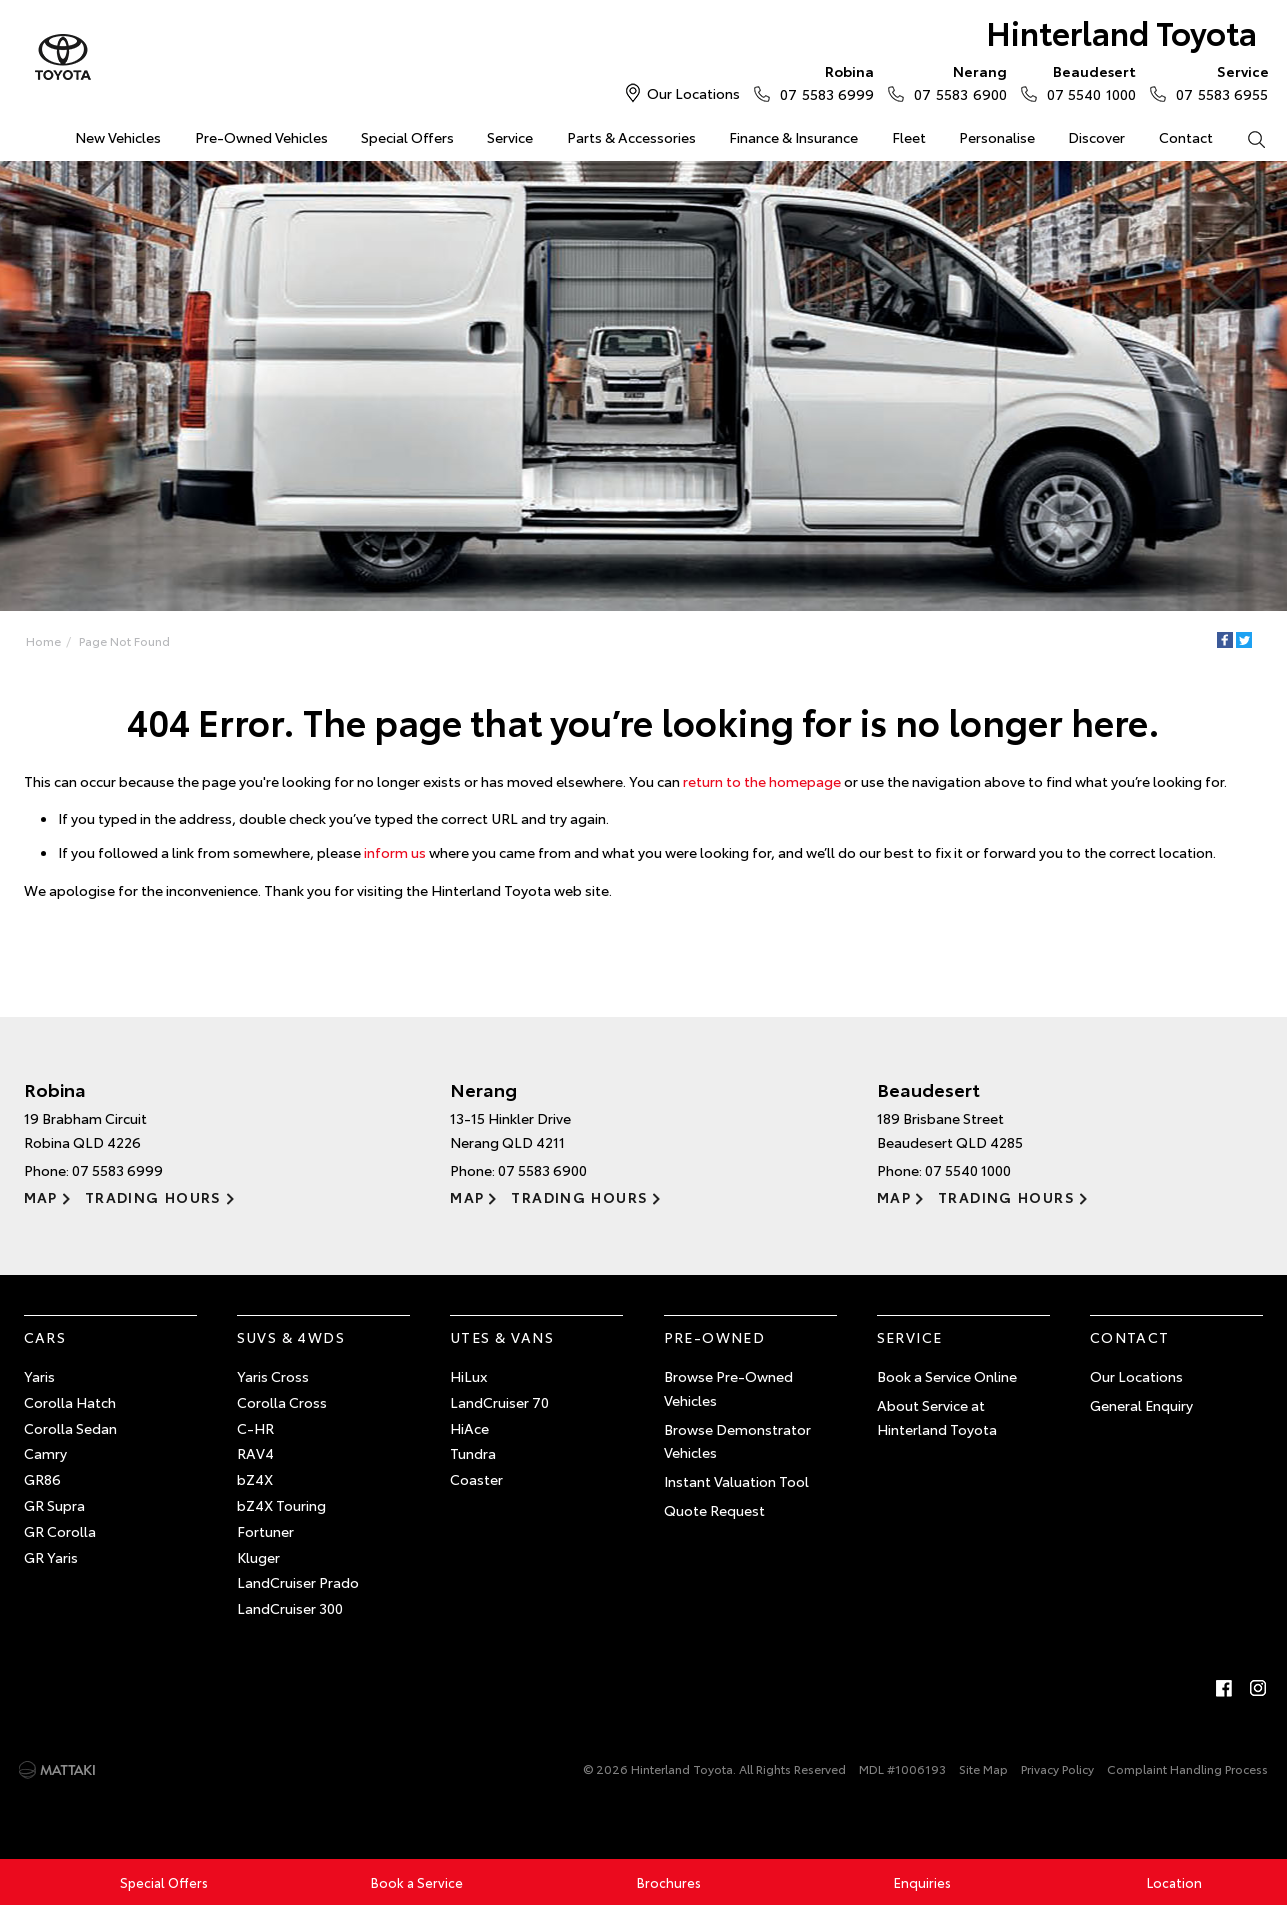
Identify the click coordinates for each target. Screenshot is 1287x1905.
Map (41, 1197)
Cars (45, 1337)
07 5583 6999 (822, 82)
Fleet (909, 137)
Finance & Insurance (793, 137)
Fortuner (265, 1531)
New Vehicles (118, 137)
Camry (45, 1453)
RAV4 (255, 1453)
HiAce (469, 1428)
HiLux (468, 1376)
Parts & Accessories (631, 137)
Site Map (983, 1768)
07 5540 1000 (1087, 82)
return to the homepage (762, 781)
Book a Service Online (947, 1376)
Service (510, 137)
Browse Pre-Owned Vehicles (728, 1388)
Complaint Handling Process (1187, 1768)
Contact (1186, 137)
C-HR (255, 1428)
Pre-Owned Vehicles (261, 137)
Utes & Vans (502, 1337)
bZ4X (255, 1479)
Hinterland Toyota (1121, 31)
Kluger (258, 1557)
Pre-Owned (715, 1337)
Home (25, 133)
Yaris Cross (273, 1376)
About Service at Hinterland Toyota (937, 1417)
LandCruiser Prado (298, 1582)
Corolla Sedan (70, 1428)
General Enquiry (1141, 1405)
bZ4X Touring (281, 1505)
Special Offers (407, 137)
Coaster (476, 1479)
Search (1248, 138)
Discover (1096, 137)
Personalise (997, 137)
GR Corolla (60, 1531)
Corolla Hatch (70, 1402)
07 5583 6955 (1217, 82)
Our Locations (693, 93)
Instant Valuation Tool (736, 1481)
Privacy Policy (1057, 1768)
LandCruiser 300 (290, 1608)
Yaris (39, 1376)
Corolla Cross (282, 1402)
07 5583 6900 (955, 82)
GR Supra (54, 1505)
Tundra (473, 1453)
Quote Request (714, 1510)
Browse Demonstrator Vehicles (737, 1441)
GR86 (42, 1479)
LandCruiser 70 (499, 1402)
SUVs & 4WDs (291, 1337)
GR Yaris (51, 1557)
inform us (395, 852)
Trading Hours (153, 1197)
